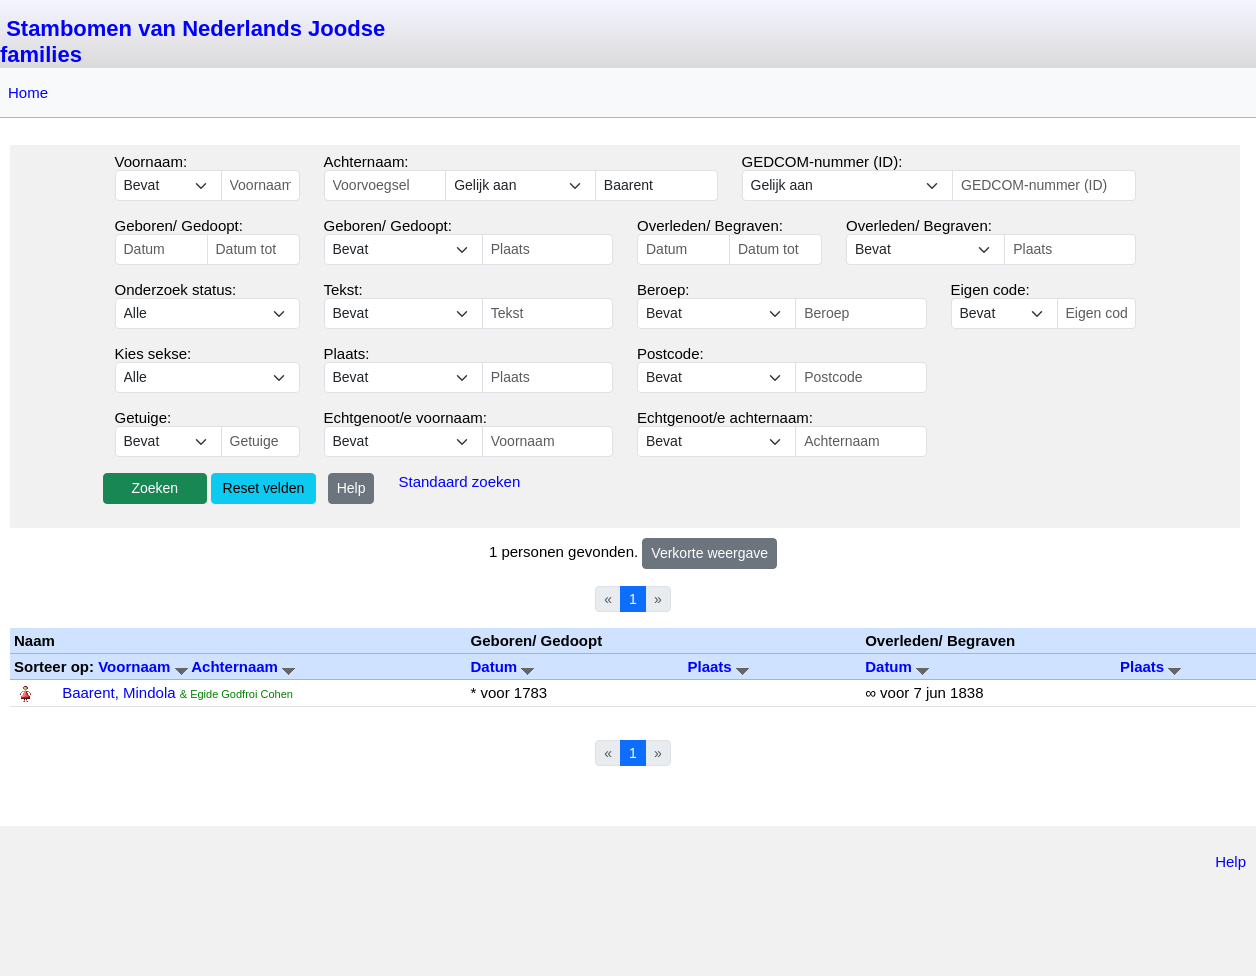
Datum (502, 666)
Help (351, 488)
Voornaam (144, 666)
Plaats (718, 666)
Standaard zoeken (459, 481)
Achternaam (243, 666)
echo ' (403, 313)
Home (28, 92)
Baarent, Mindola (118, 692)
